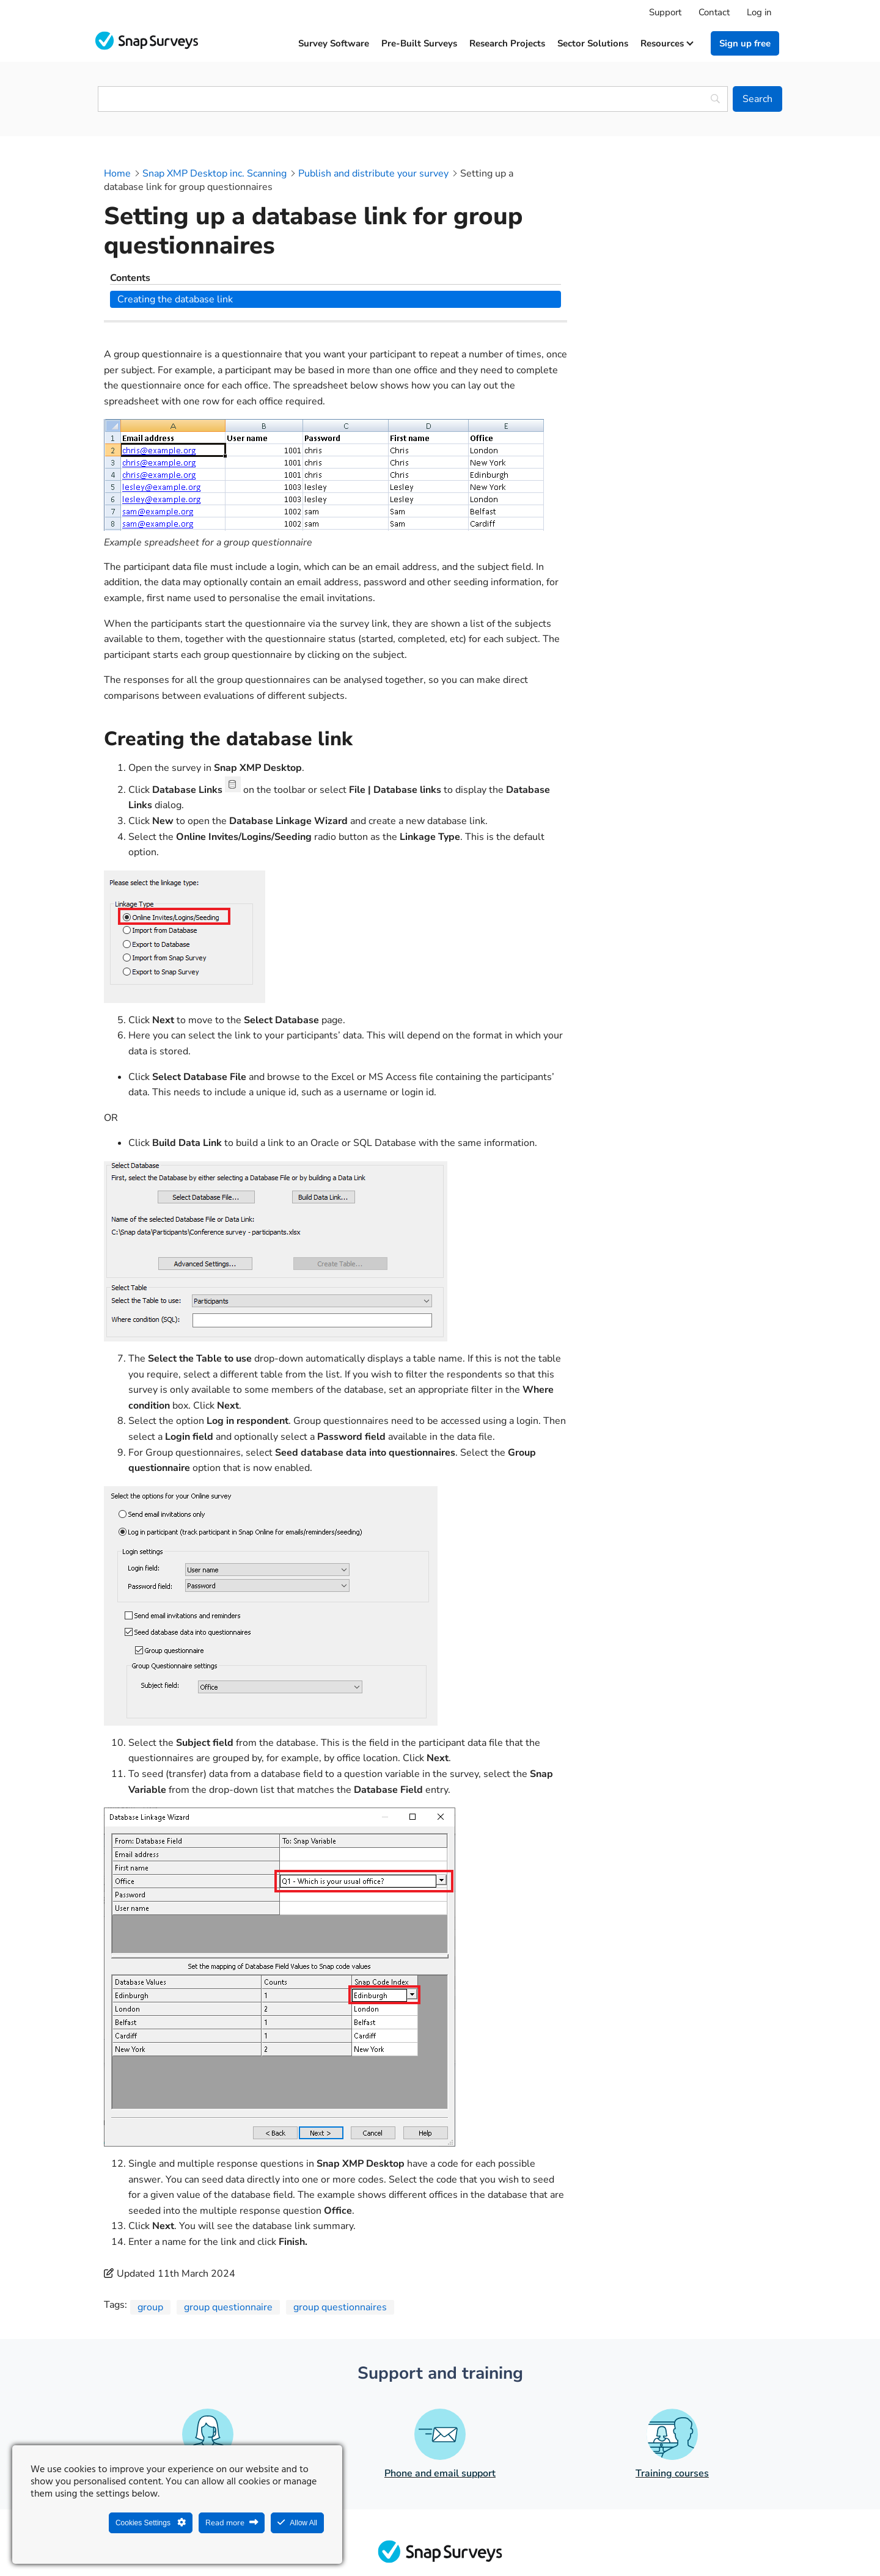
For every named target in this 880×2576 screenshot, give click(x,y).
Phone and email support (440, 2392)
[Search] (757, 99)
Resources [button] (666, 43)
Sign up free (745, 43)
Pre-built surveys (419, 43)
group (150, 2226)
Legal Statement (398, 2537)
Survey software (333, 43)
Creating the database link (659, 193)
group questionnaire (228, 2226)
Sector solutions (592, 43)
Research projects (507, 43)
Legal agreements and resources (517, 2537)
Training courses (672, 2392)
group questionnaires (340, 2226)
